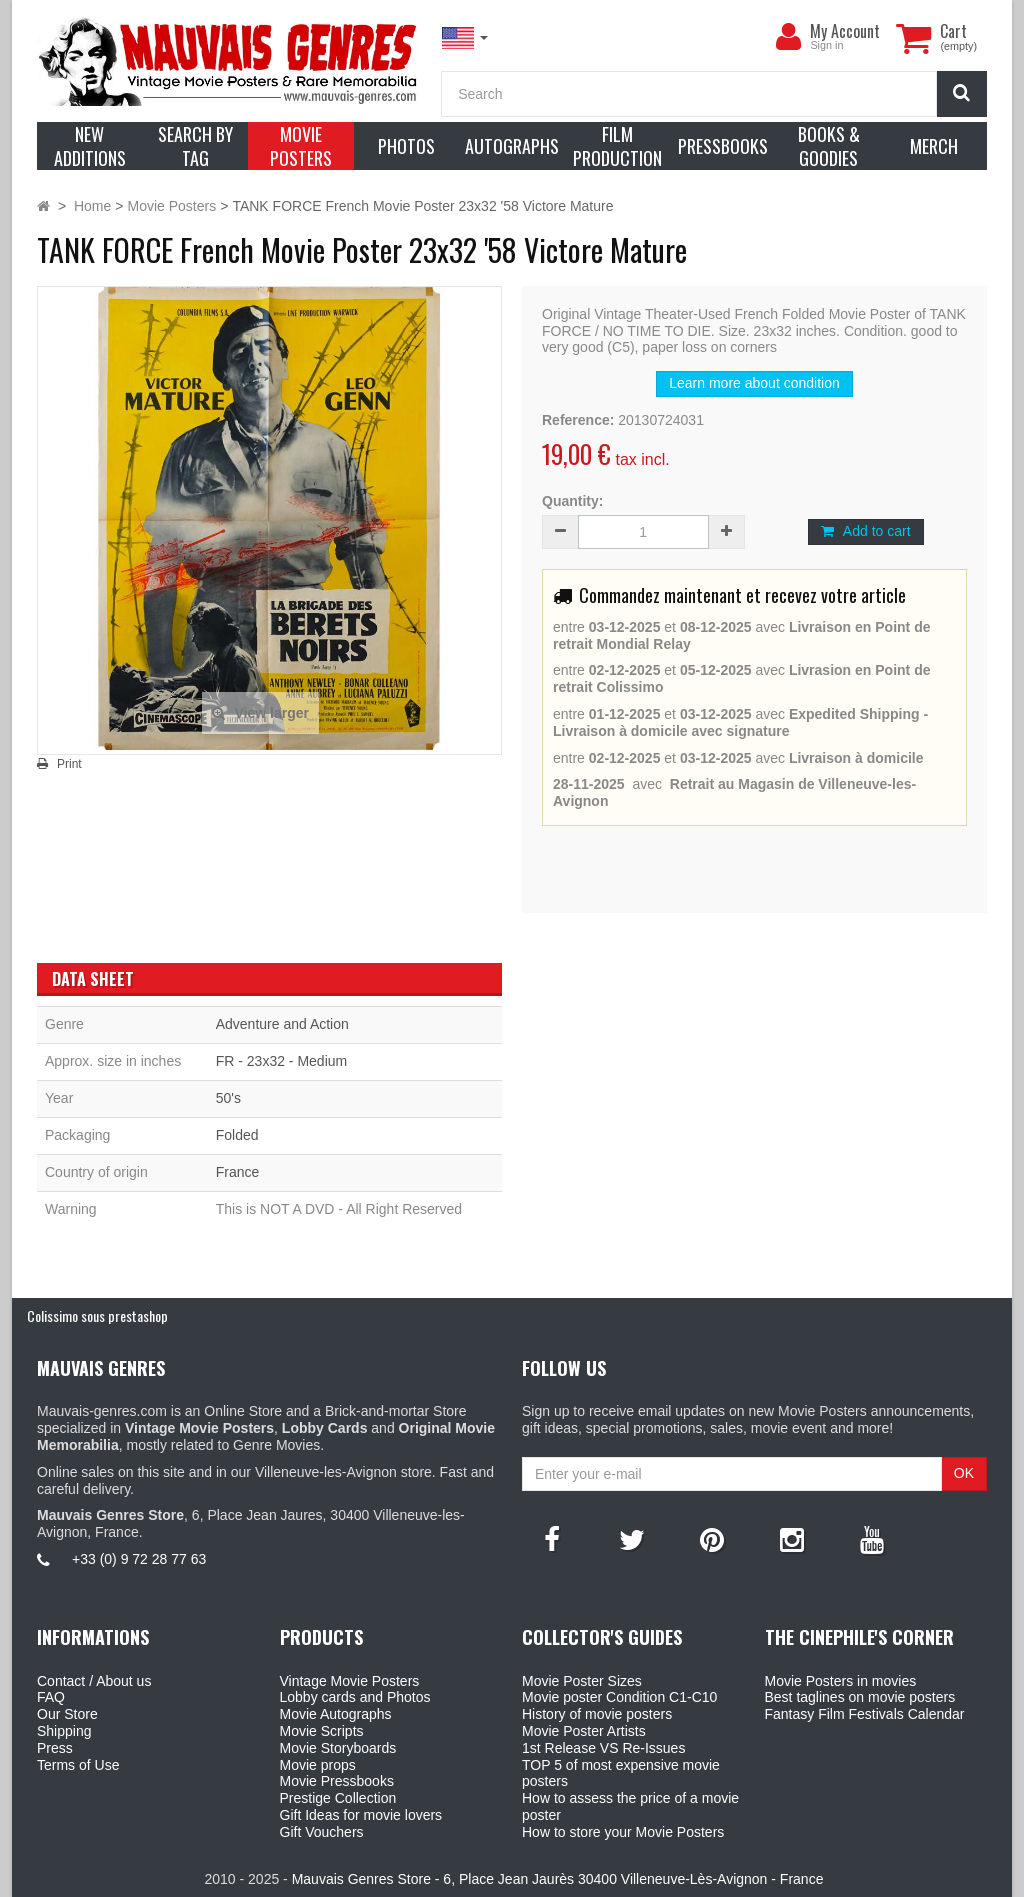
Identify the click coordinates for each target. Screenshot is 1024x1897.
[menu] (788, 37)
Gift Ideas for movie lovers (361, 1815)
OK (964, 1473)
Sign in (826, 45)
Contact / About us (94, 1681)
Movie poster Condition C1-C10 (619, 1697)
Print (69, 764)
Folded (237, 1135)
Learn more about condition (754, 383)
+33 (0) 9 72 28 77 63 (139, 1559)
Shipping (64, 1731)
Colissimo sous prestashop (97, 1315)
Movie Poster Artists (584, 1731)
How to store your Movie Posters (623, 1832)
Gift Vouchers (322, 1832)
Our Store (67, 1714)
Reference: (578, 420)
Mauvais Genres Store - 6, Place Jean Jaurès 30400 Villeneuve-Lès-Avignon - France (558, 1879)
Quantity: (572, 501)
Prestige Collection (338, 1798)
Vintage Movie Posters (350, 1681)
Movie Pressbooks (337, 1781)
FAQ (51, 1697)
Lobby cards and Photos (355, 1697)
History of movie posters (597, 1714)
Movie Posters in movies (841, 1681)
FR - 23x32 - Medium (281, 1061)
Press (55, 1748)
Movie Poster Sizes (582, 1681)
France (238, 1172)
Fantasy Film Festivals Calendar (865, 1714)
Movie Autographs (336, 1714)
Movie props (318, 1765)
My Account (845, 31)
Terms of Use (78, 1765)
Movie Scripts (322, 1731)
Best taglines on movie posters (860, 1697)
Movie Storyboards (338, 1748)
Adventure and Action (282, 1024)
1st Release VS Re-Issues (603, 1748)
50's (228, 1098)
